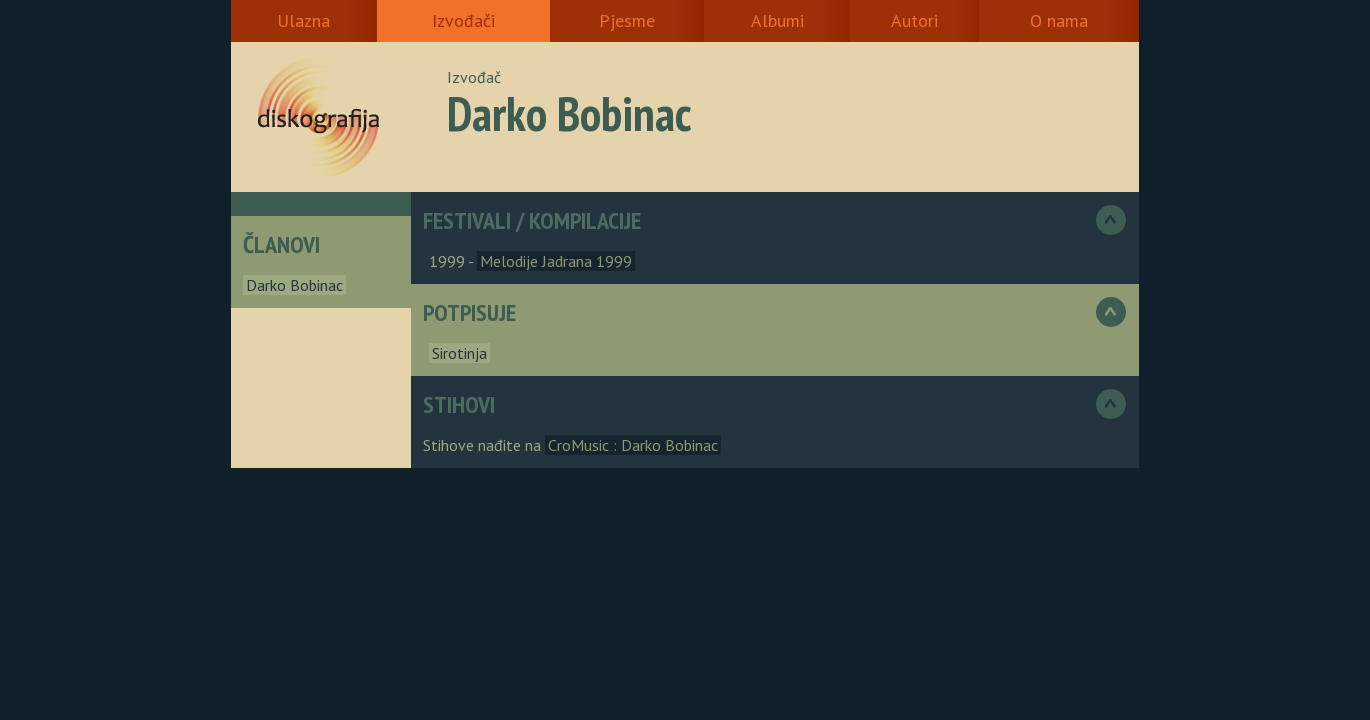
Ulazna (303, 20)
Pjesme (627, 20)
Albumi (777, 20)
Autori (914, 20)
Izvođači (463, 20)
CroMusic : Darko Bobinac (633, 445)
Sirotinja (459, 353)
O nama (1059, 20)
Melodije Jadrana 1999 (556, 261)
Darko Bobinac (294, 285)
